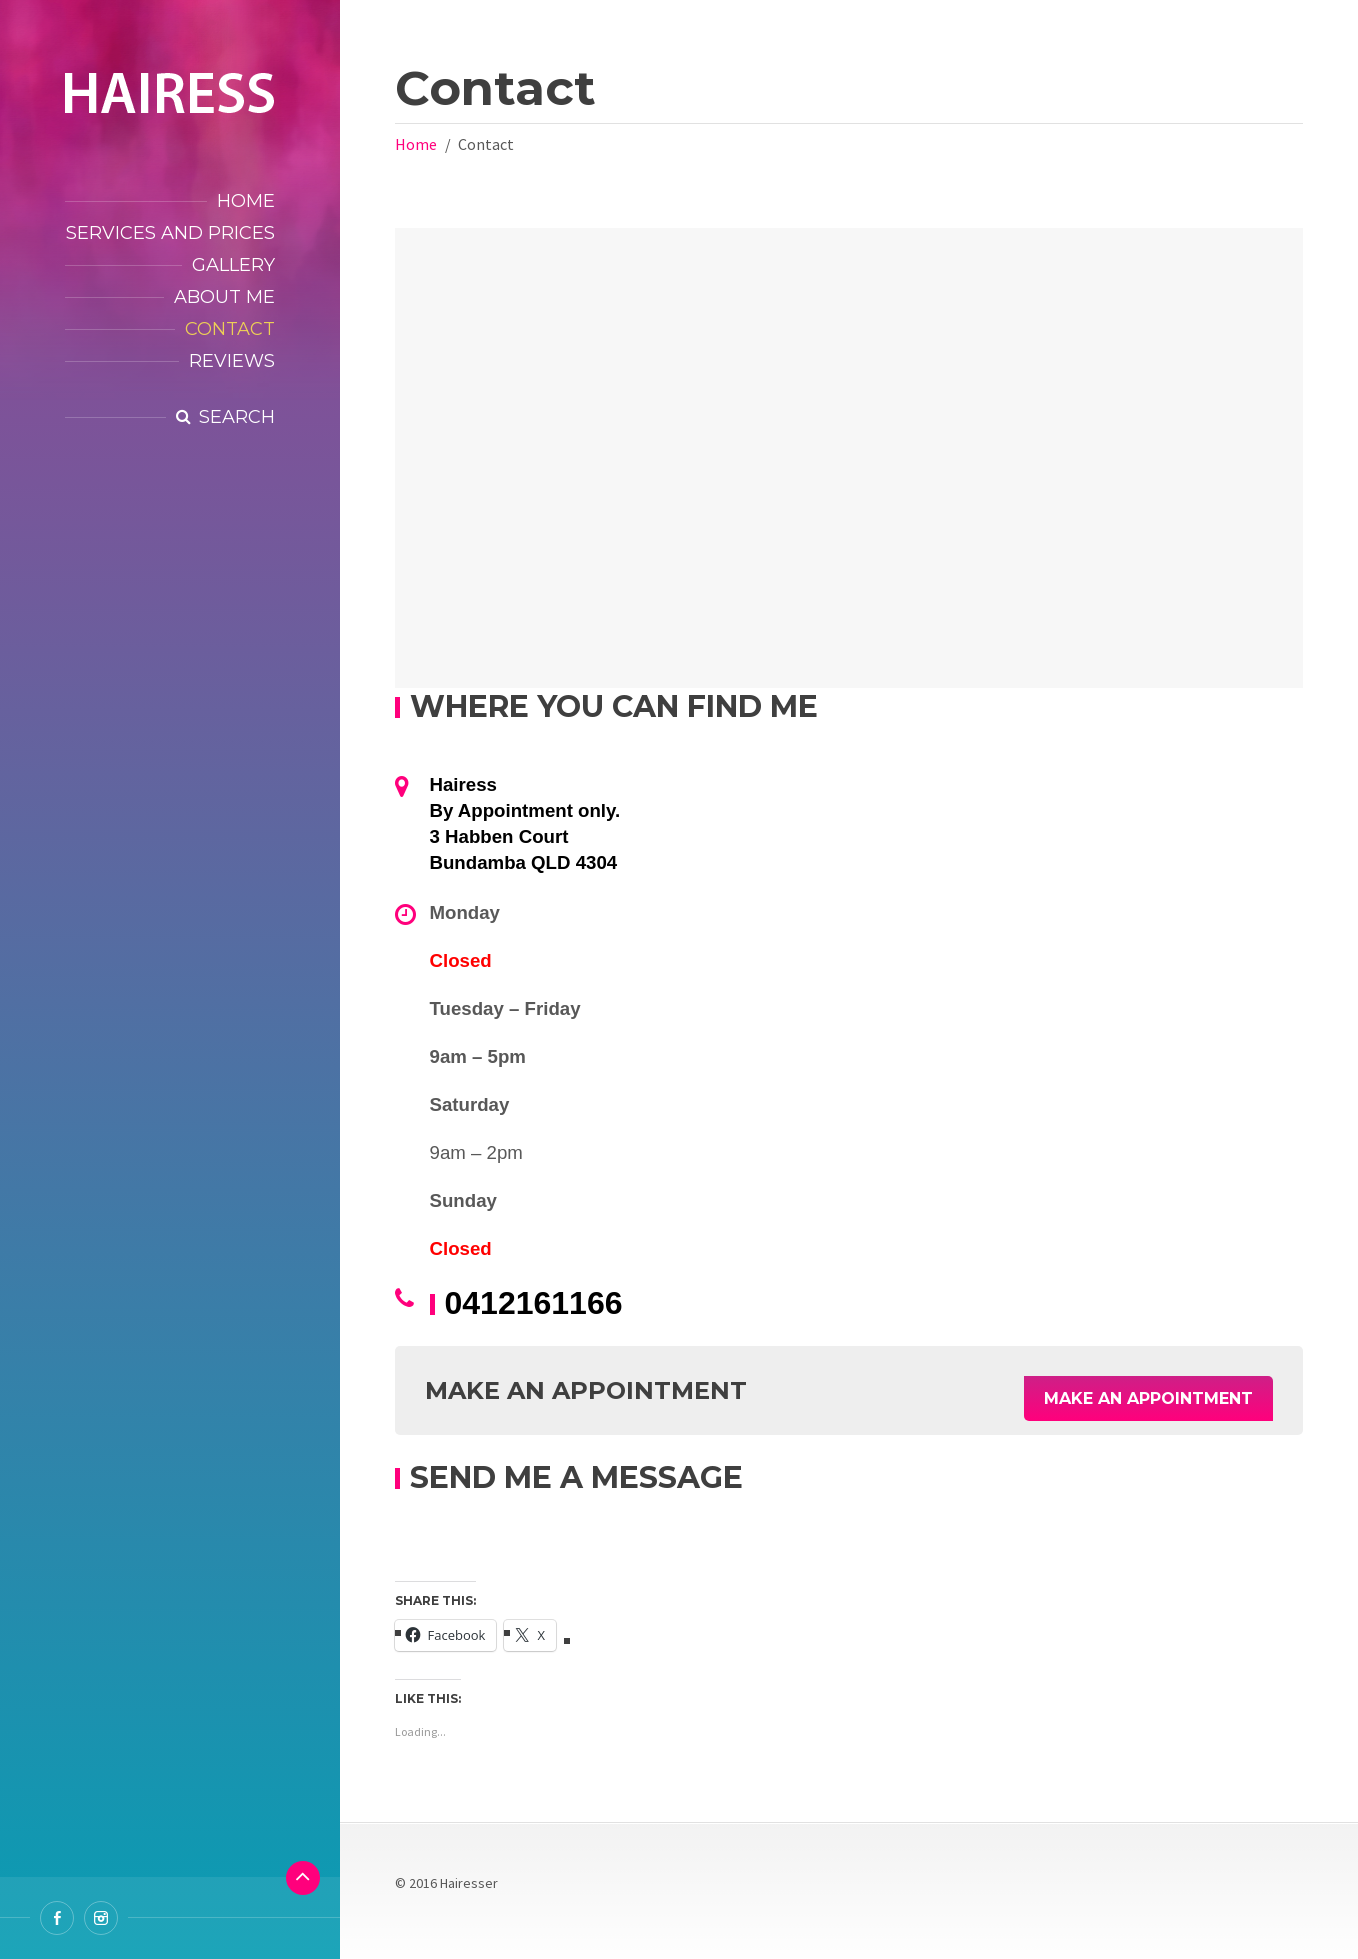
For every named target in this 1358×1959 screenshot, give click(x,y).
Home (246, 201)
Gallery (233, 265)
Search (237, 417)
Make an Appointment (1148, 1390)
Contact (230, 329)
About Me (224, 297)
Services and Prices (170, 233)
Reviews (232, 361)
